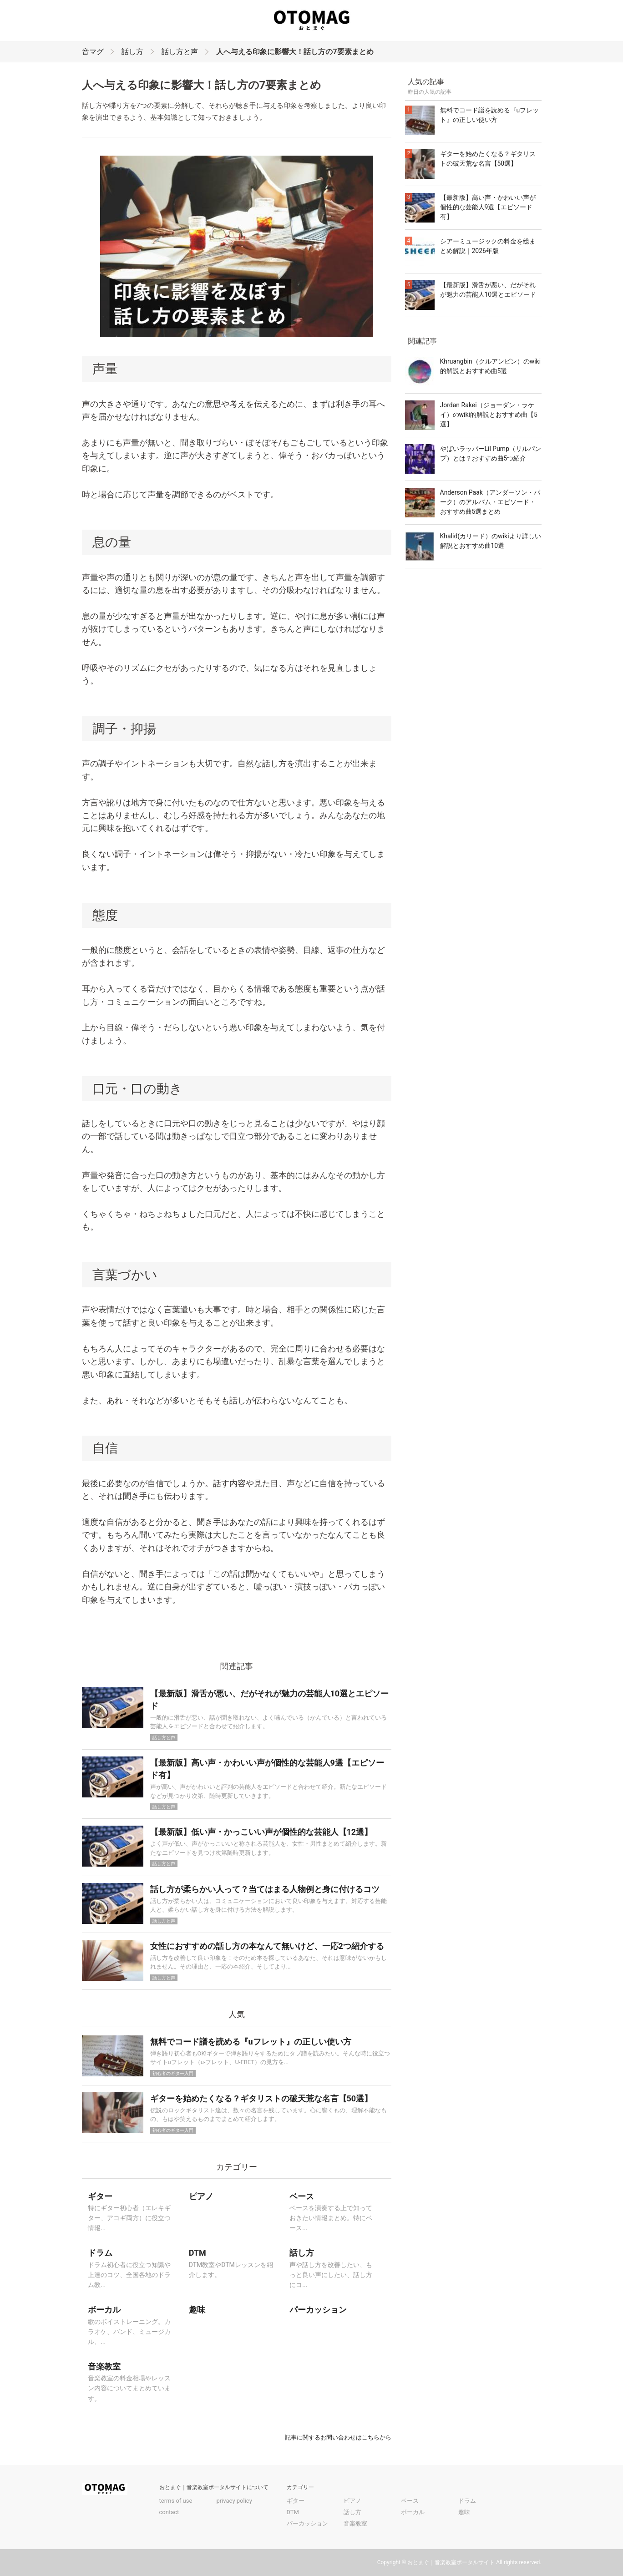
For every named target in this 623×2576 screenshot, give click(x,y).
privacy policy (234, 2500)
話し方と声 (180, 51)
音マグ (93, 51)
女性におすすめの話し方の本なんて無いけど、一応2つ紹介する (267, 1946)
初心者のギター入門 (172, 2073)
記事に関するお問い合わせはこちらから (338, 2437)
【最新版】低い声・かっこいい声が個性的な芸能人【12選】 (261, 1832)
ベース (410, 2500)
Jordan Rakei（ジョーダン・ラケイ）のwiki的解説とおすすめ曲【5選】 (488, 414)
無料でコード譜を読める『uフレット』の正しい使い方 (250, 2041)
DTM (293, 2512)
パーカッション (307, 2523)
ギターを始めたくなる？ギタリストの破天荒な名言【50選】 (261, 2098)
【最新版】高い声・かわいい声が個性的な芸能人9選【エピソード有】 (488, 207)
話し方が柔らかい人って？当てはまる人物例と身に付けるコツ (265, 1889)
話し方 (132, 51)
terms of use (175, 2500)
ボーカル (413, 2512)
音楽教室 (355, 2523)
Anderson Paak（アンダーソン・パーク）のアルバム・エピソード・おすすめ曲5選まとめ (490, 502)
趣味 (464, 2512)
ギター (295, 2500)
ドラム (467, 2500)
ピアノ (352, 2500)
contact (169, 2512)
